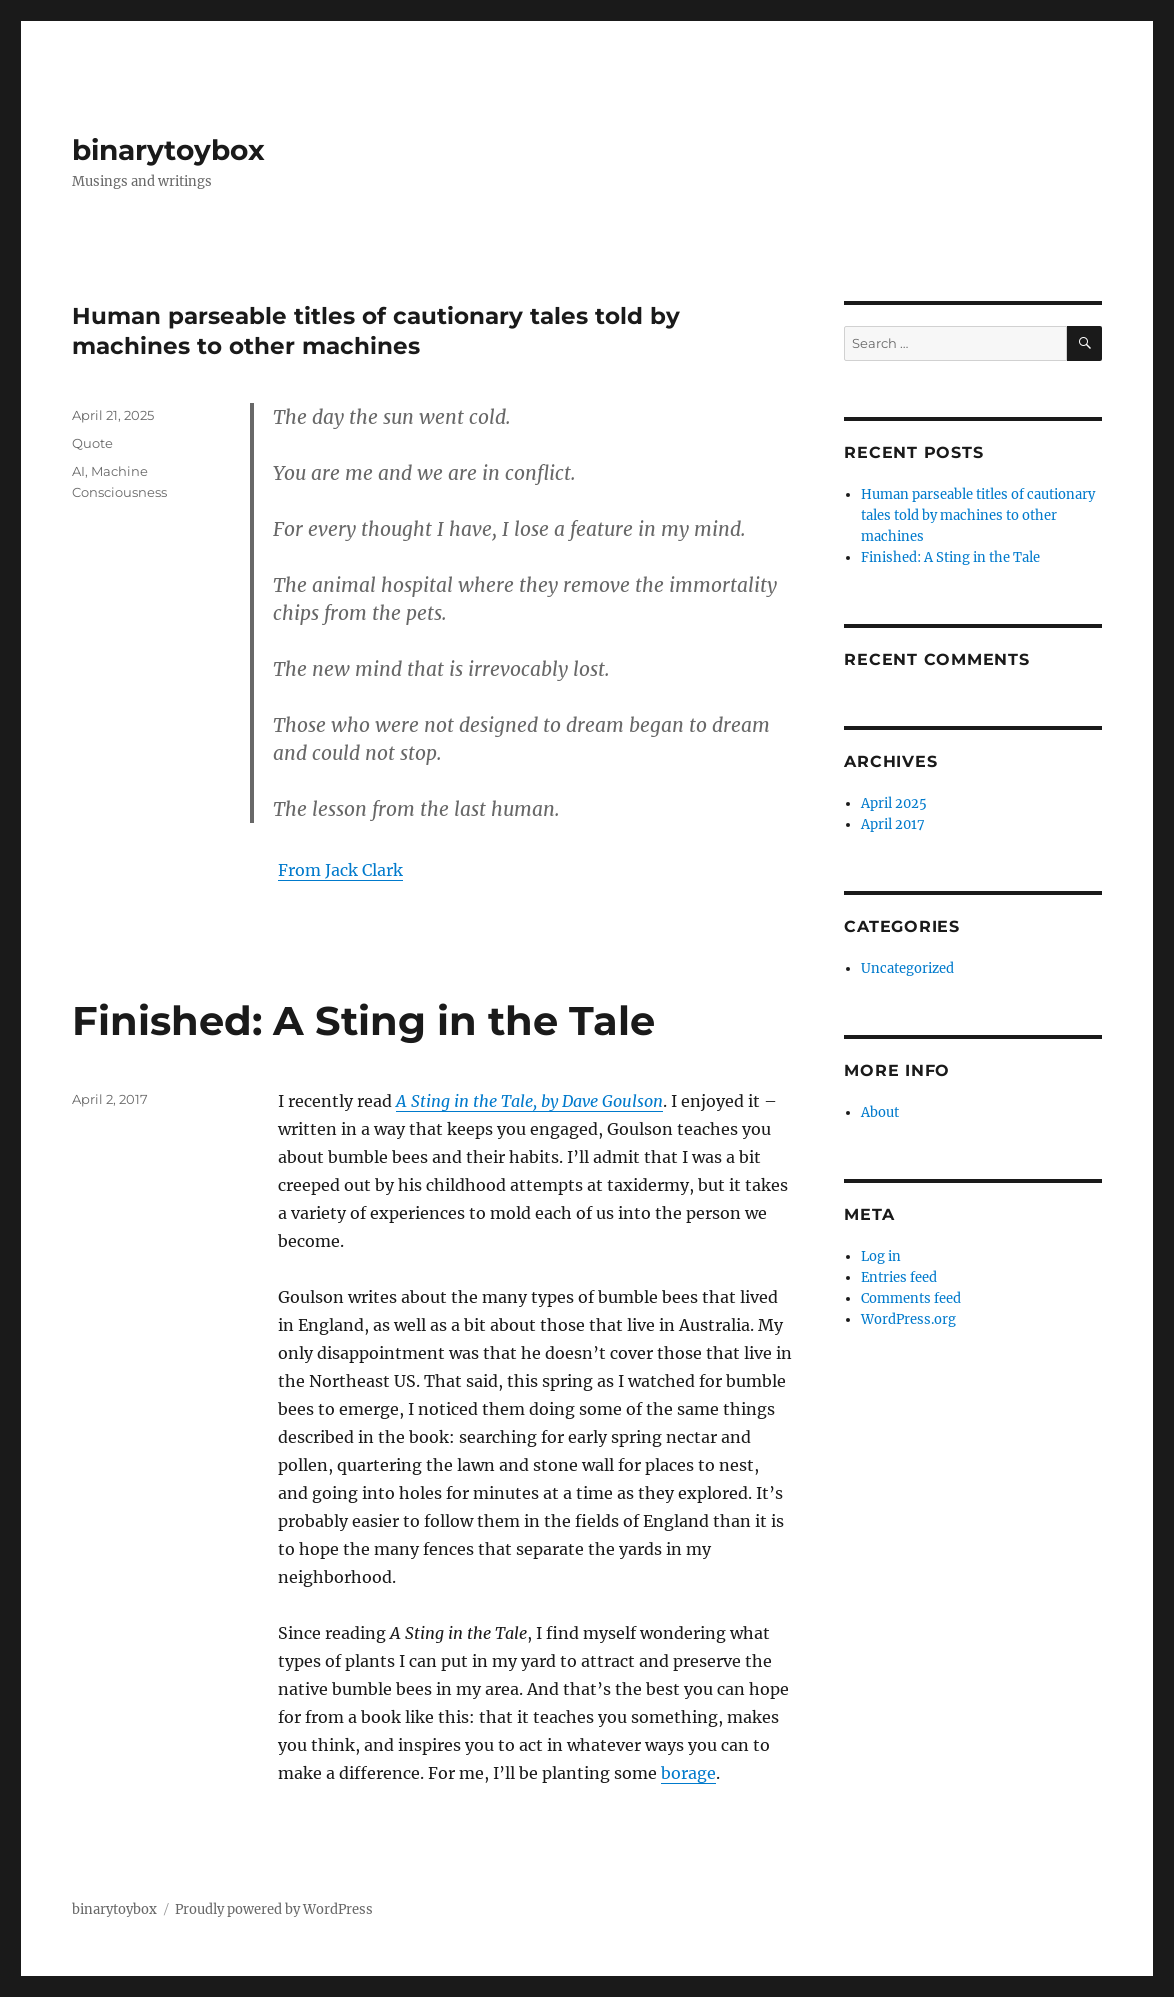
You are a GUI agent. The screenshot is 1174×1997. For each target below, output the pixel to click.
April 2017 (893, 824)
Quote (92, 443)
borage (688, 1773)
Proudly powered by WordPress (274, 1909)
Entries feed (899, 1277)
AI (78, 471)
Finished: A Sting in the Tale (363, 1020)
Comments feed (911, 1298)
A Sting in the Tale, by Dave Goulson (529, 1101)
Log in (881, 1256)
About (880, 1112)
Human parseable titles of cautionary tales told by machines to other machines (978, 515)
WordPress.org (908, 1319)
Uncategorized (907, 968)
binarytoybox (168, 150)
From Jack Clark (340, 870)
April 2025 (894, 803)
